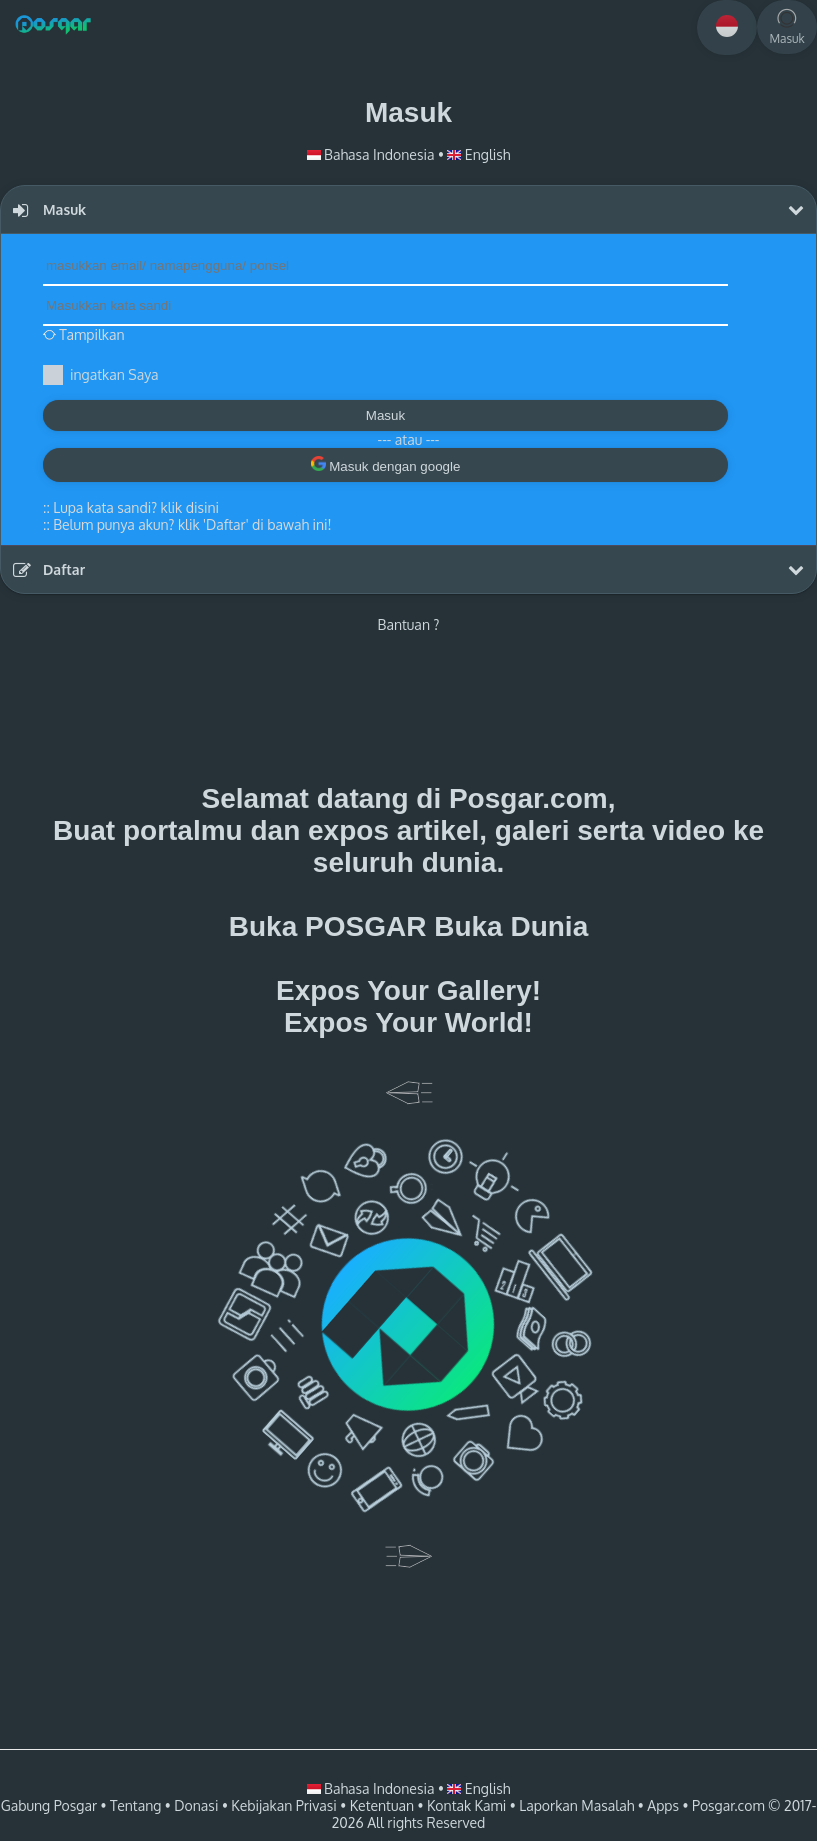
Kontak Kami (466, 1805)
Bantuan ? (409, 624)
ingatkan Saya (114, 374)
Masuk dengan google (386, 465)
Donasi (196, 1805)
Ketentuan (382, 1805)
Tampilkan (84, 334)
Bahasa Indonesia (372, 154)
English (478, 154)
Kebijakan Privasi (283, 1805)
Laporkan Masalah (576, 1805)
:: (131, 507)
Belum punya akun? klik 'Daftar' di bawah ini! (192, 524)
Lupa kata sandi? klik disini (136, 507)
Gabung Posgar (49, 1805)
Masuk (385, 415)
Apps (663, 1805)
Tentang (135, 1805)
